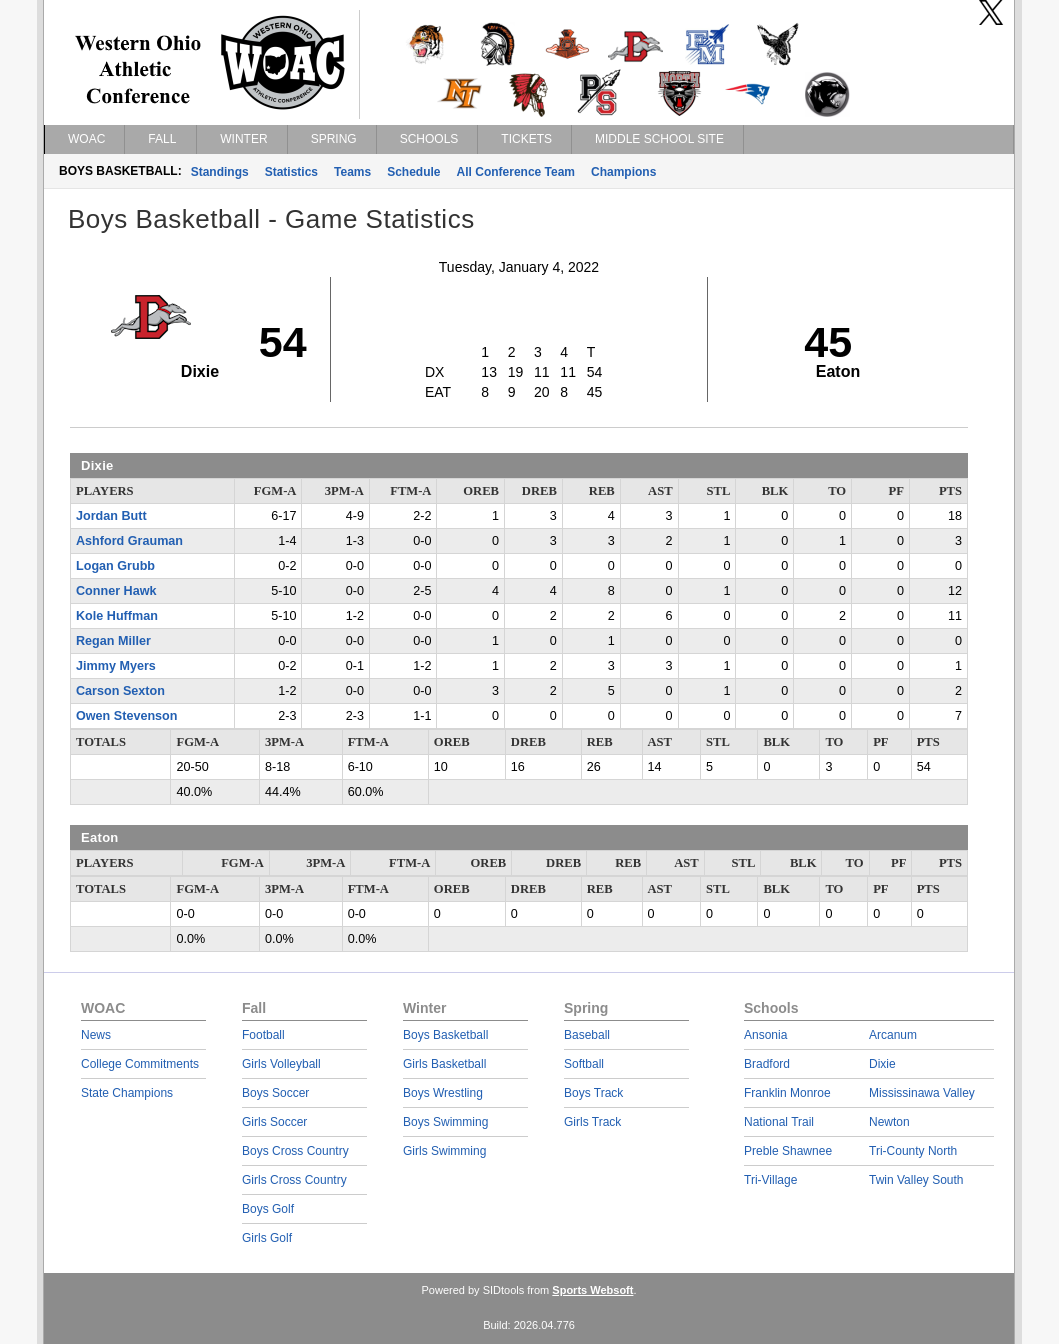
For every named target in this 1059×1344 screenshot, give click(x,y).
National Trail (779, 1122)
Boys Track (593, 1093)
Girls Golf (267, 1238)
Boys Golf (268, 1209)
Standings (220, 172)
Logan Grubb (115, 566)
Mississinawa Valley (922, 1093)
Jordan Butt (111, 516)
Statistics (291, 172)
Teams (352, 172)
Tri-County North (913, 1151)
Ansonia (765, 1035)
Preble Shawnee (788, 1151)
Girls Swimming (444, 1151)
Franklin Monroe (787, 1093)
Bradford (767, 1064)
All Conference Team (516, 172)
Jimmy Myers (116, 666)
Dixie (882, 1064)
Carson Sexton (120, 691)
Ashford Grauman (129, 541)
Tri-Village (770, 1180)
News (96, 1035)
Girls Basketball (444, 1064)
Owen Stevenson (126, 716)
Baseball (587, 1035)
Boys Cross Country (295, 1151)
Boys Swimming (445, 1122)
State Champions (127, 1093)
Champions (623, 172)
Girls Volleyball (281, 1064)
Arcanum (893, 1035)
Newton (889, 1122)
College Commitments (140, 1064)
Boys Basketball (445, 1035)
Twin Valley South (916, 1180)
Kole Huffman (117, 616)
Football (263, 1035)
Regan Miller (113, 641)
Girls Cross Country (294, 1180)
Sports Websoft (592, 1290)
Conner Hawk (116, 591)
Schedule (413, 172)
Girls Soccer (274, 1122)
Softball (584, 1064)
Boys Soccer (275, 1093)
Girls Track (592, 1122)
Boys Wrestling (443, 1093)
